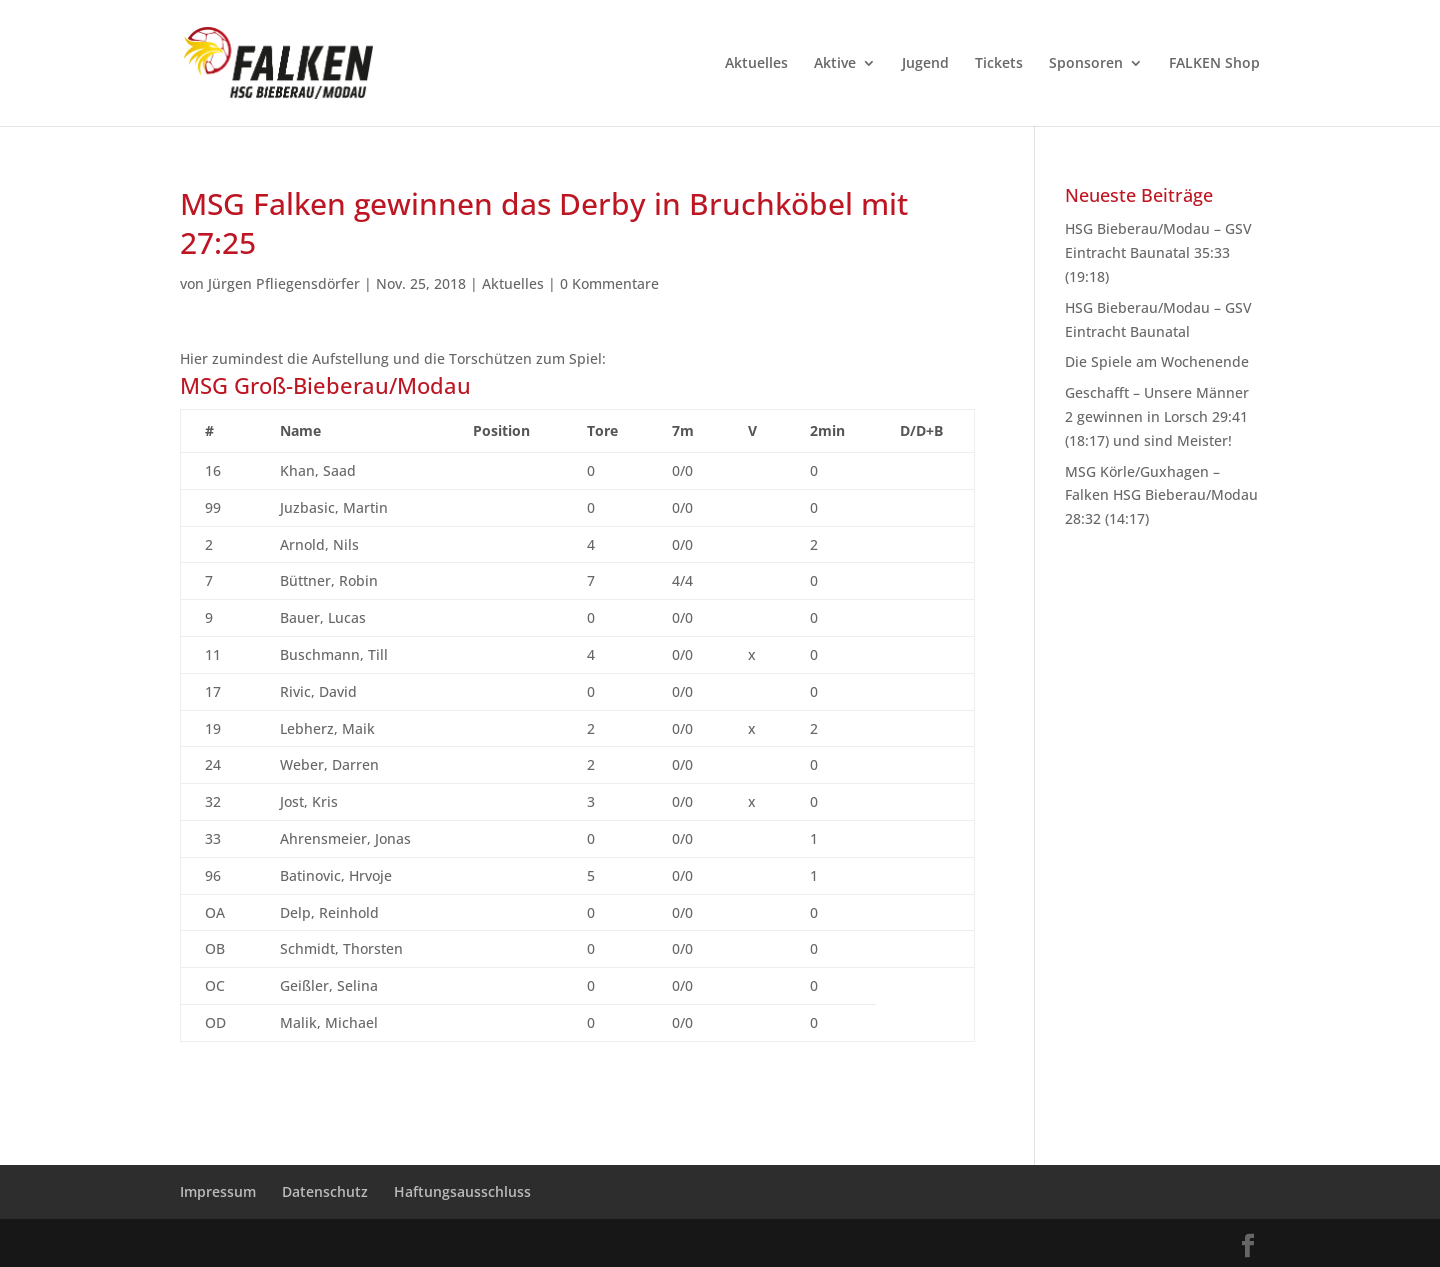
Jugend (925, 64)
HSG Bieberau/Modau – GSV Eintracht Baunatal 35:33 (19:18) (1158, 252)
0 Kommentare (609, 283)
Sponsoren (1086, 64)
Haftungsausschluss (462, 1191)
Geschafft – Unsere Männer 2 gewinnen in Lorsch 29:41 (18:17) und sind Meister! (1157, 416)
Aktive (835, 64)
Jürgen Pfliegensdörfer (284, 283)
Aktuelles (756, 64)
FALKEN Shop (1214, 64)
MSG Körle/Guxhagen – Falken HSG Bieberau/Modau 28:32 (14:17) (1161, 495)
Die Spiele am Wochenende (1157, 361)
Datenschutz (325, 1191)
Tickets (999, 64)
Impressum (218, 1191)
